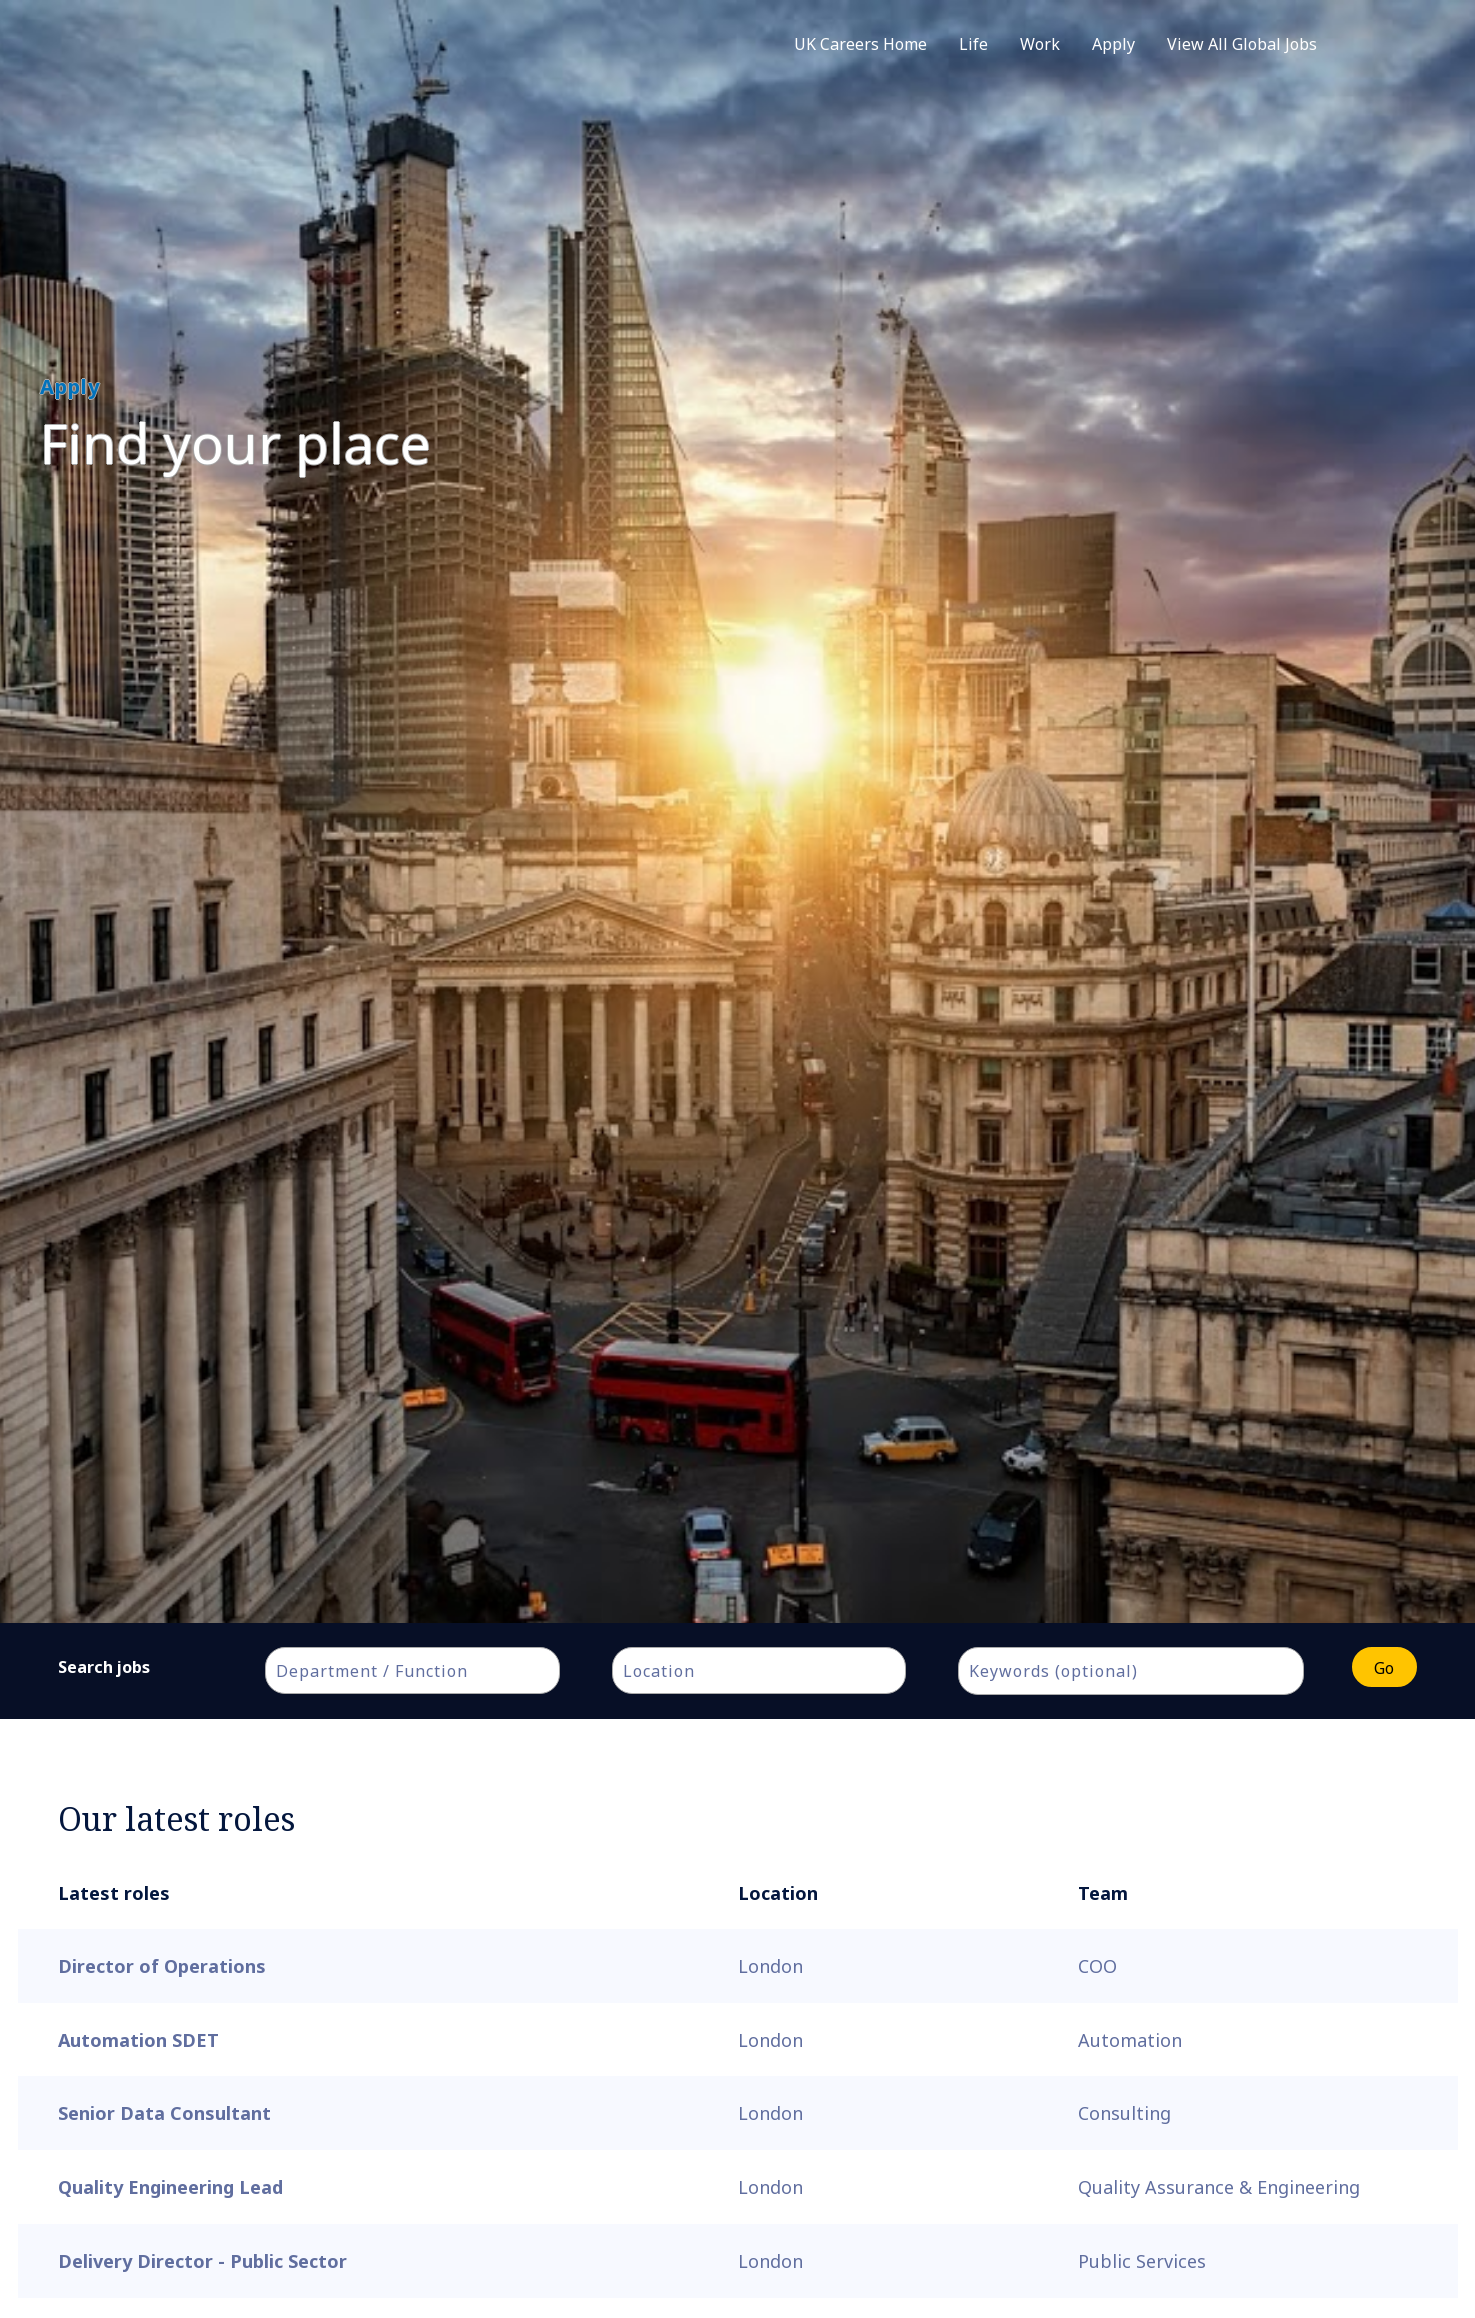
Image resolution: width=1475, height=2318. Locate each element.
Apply (1113, 44)
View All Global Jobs (1242, 44)
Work (1040, 44)
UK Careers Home (860, 44)
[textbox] (422, 1671)
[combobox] (412, 1670)
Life (973, 44)
